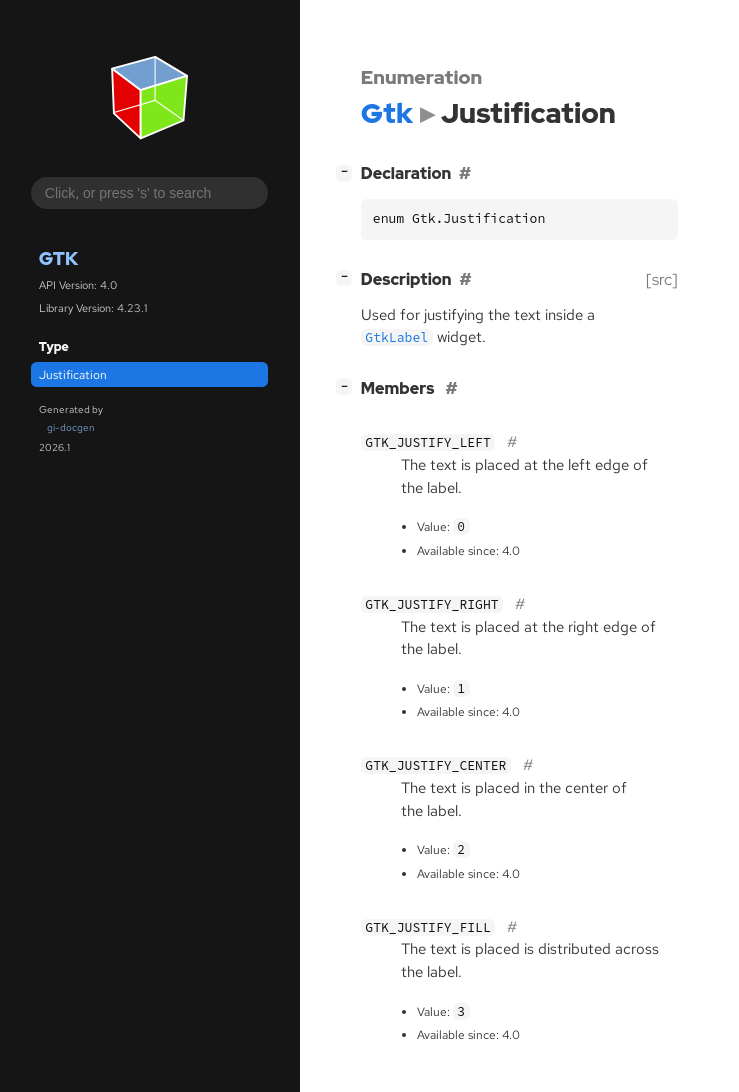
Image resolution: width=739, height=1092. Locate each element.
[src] (662, 279)
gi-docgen (71, 427)
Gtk (58, 258)
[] (348, 171)
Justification (73, 375)
